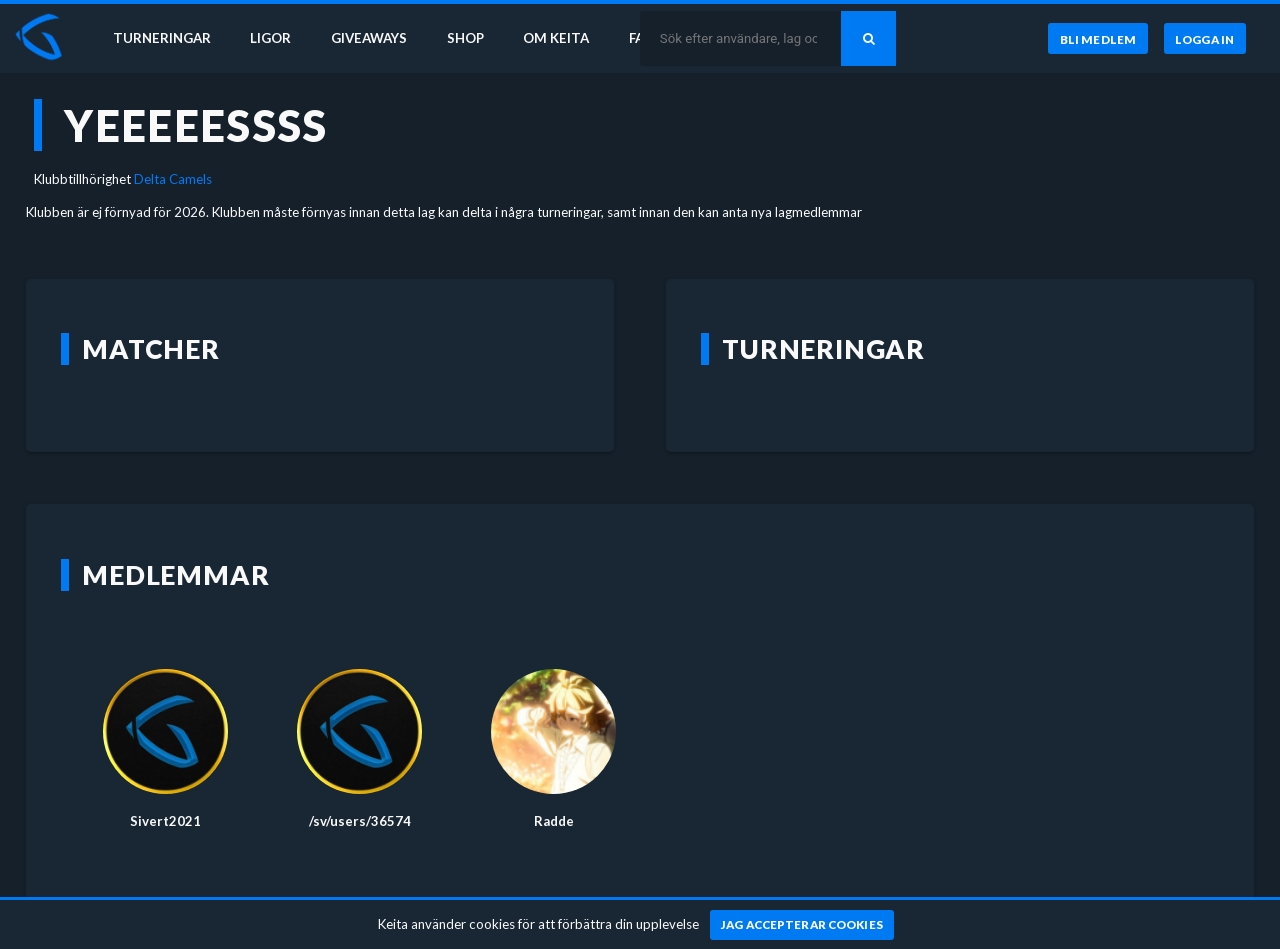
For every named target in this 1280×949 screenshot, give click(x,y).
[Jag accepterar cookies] (802, 925)
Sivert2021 (165, 821)
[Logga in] (1205, 39)
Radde (554, 821)
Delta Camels (173, 179)
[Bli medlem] (1097, 39)
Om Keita (556, 38)
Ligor (270, 38)
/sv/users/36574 (360, 821)
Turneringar (162, 38)
